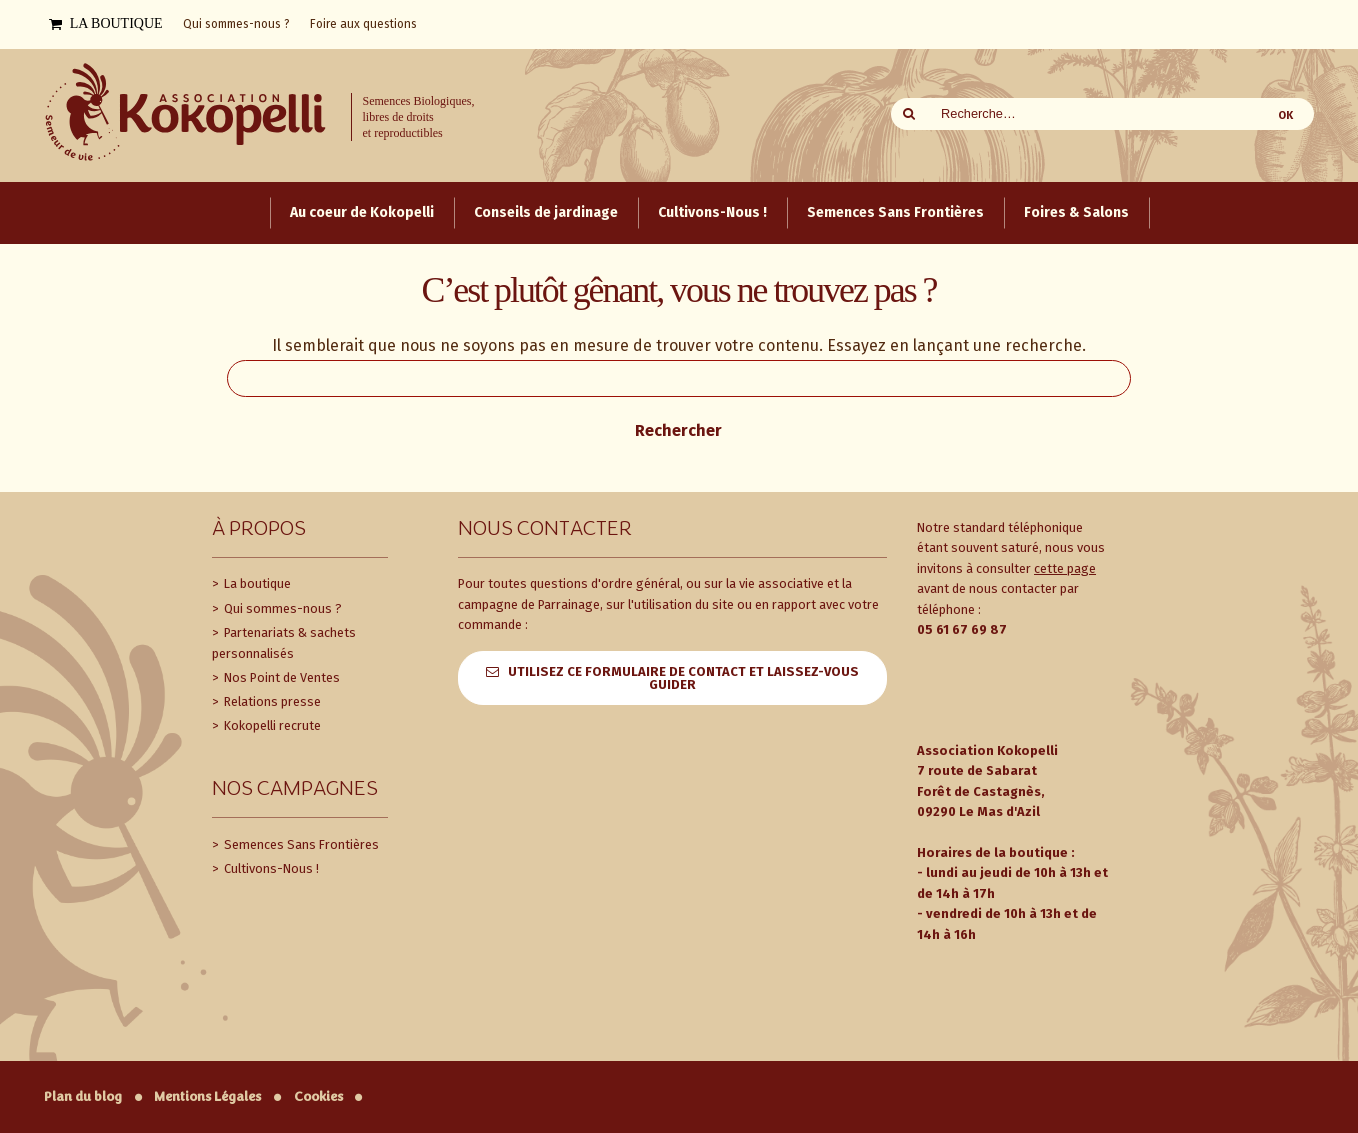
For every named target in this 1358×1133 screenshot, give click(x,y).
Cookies (318, 1096)
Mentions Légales (207, 1096)
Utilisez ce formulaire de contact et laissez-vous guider (683, 678)
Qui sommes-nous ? (281, 608)
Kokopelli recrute (271, 725)
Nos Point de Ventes (280, 677)
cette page (1065, 568)
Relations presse (271, 701)
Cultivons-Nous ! (270, 868)
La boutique (256, 583)
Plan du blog (83, 1096)
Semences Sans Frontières (300, 844)
